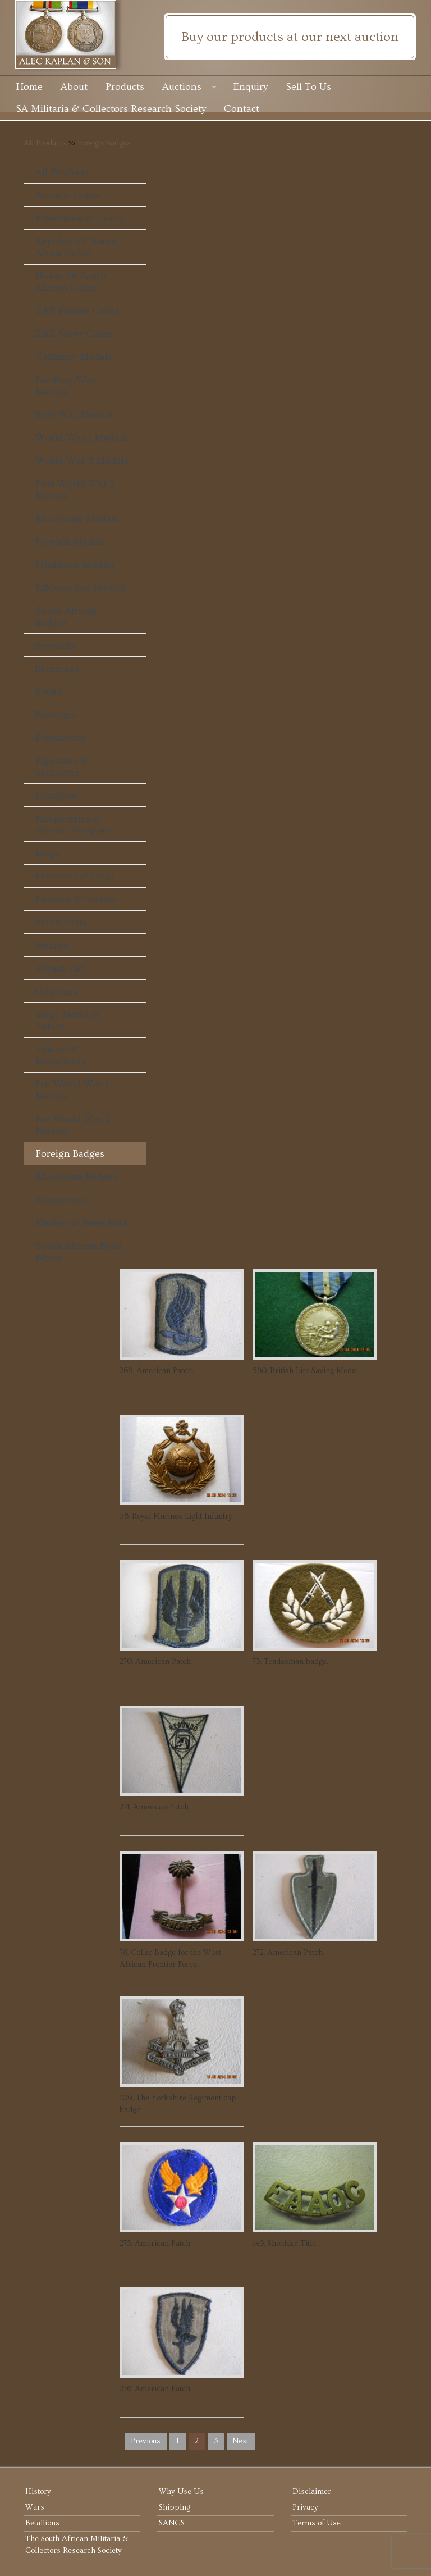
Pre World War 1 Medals (72, 1090)
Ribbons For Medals (80, 588)
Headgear (57, 795)
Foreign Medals (70, 542)
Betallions (42, 2523)
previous (146, 2441)
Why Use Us (181, 2491)
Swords (51, 945)
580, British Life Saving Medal (305, 1370)
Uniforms (56, 991)
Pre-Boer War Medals (65, 386)
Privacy (305, 2507)
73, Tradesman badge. (290, 1661)
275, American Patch (155, 2243)
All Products (45, 143)
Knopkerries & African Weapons (74, 824)
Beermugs (57, 668)
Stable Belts (61, 922)
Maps (47, 853)
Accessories (61, 1200)
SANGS (172, 2523)
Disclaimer (311, 2491)
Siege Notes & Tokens (67, 1020)
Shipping (174, 2507)
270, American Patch (155, 1661)
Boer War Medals (74, 415)
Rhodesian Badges (76, 1177)
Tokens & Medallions (60, 1055)
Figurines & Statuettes (61, 766)
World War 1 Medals (81, 438)
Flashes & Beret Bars (81, 1223)
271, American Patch (154, 1807)
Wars (34, 2507)
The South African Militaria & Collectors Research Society (76, 2544)
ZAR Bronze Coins (77, 311)
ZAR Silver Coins (74, 334)
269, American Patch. (157, 1370)
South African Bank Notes (78, 1252)
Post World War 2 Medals (75, 489)
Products (125, 87)
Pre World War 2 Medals (73, 1125)
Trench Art (59, 968)
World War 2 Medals (82, 461)
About (74, 87)
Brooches (55, 715)
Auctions (189, 88)
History (38, 2491)
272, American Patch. (288, 1952)
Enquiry (250, 87)
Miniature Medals (75, 565)
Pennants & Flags (74, 876)
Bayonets (55, 645)
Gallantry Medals (73, 357)
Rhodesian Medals (76, 519)
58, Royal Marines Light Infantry (176, 1516)
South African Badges (66, 616)
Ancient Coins (67, 195)
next (240, 2441)
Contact (241, 109)
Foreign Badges (104, 143)
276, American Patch (155, 2388)
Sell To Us (308, 87)
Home (29, 87)
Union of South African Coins (71, 282)
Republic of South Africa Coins (76, 247)
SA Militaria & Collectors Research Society (111, 109)
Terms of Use (316, 2523)
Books (48, 691)
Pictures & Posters (76, 899)
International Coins (79, 218)
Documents (60, 738)
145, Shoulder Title (284, 2243)
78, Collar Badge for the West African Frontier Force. (170, 1958)
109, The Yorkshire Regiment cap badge (178, 2104)
